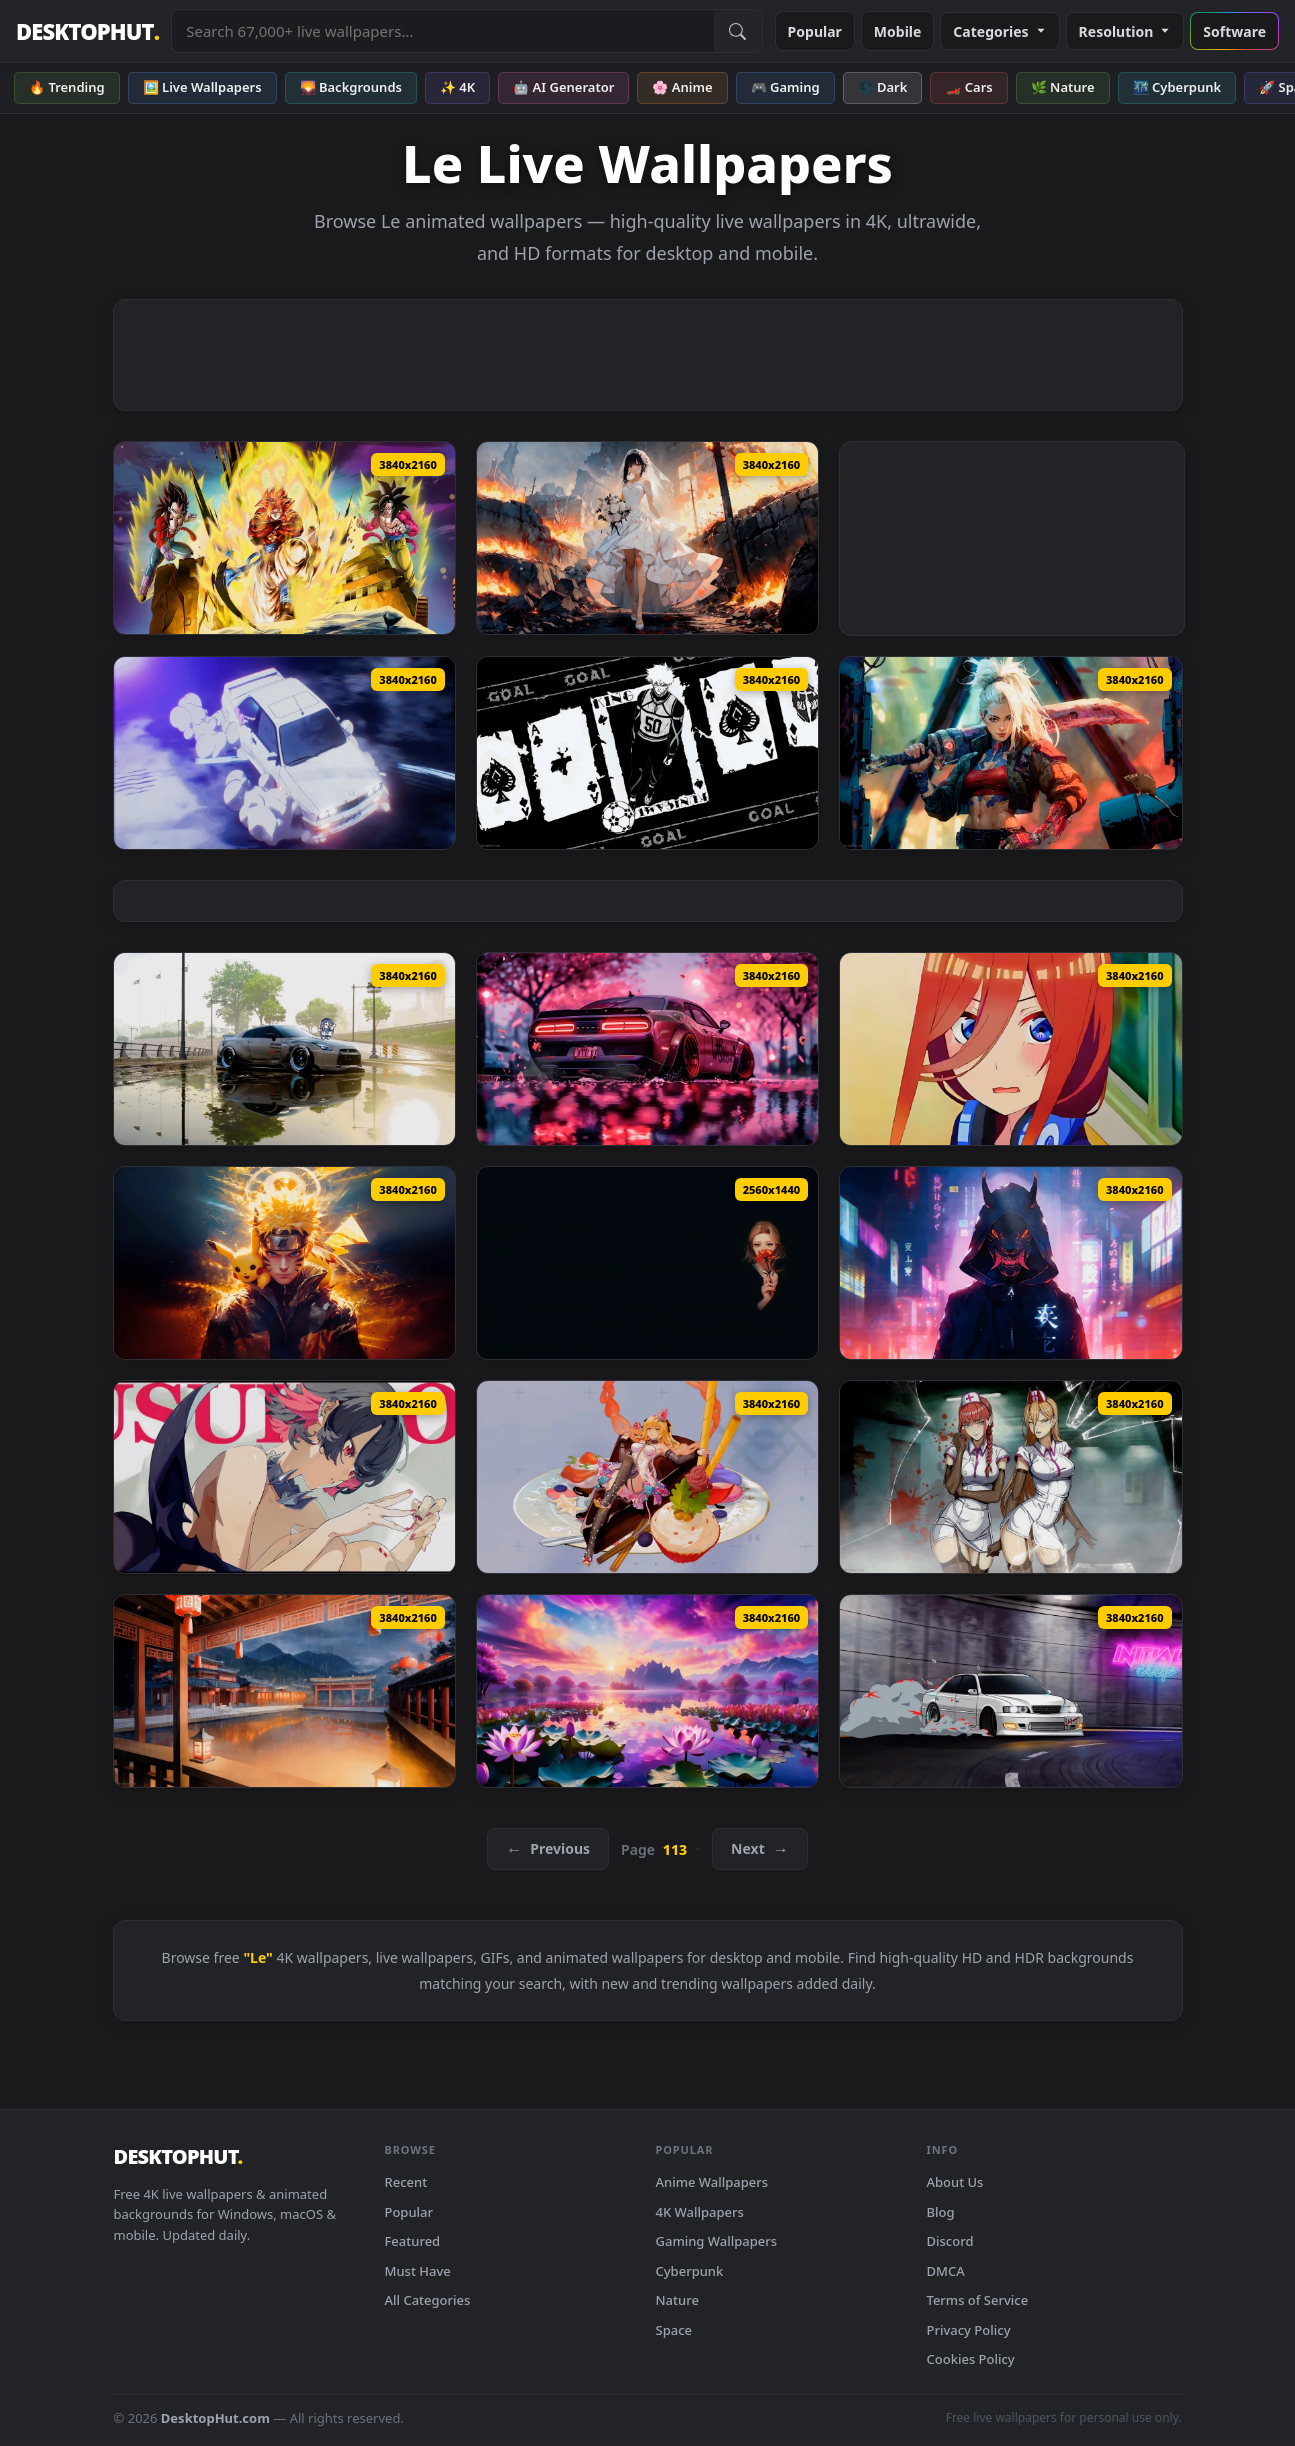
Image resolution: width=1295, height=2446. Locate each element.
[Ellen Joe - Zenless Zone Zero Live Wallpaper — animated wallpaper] (284, 1477)
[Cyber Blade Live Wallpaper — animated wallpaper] (1010, 753)
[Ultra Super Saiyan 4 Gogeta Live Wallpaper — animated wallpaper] (284, 538)
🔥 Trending (67, 87)
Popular (815, 31)
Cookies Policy (971, 2359)
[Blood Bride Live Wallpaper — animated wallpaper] (647, 538)
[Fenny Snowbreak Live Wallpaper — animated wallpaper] (647, 1477)
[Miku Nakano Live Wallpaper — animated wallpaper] (1010, 1049)
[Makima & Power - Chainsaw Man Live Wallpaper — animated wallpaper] (1010, 1477)
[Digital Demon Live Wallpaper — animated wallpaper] (1010, 1263)
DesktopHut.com (215, 2418)
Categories (999, 31)
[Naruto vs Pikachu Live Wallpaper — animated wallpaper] (284, 1263)
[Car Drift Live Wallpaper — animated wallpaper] (1010, 1691)
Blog (941, 2212)
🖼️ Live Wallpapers (202, 87)
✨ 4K (457, 87)
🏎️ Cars (968, 87)
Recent (406, 2182)
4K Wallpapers (700, 2212)
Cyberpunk (690, 2271)
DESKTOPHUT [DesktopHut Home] (87, 31)
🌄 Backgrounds (351, 87)
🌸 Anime (682, 87)
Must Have (418, 2271)
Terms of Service (978, 2300)
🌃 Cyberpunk (1177, 87)
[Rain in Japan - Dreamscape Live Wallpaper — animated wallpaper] (284, 1691)
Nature (677, 2300)
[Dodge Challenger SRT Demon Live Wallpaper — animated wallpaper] (647, 1049)
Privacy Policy (969, 2330)
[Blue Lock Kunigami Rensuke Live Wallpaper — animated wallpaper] (647, 753)
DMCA (946, 2271)
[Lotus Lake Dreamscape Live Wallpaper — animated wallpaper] (647, 1691)
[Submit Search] (738, 31)
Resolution (1125, 31)
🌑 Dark (883, 87)
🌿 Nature (1063, 87)
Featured (413, 2241)
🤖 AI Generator (563, 87)
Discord (950, 2241)
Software (1234, 31)
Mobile (898, 31)
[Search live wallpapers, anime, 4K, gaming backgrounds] (442, 31)
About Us (955, 2182)
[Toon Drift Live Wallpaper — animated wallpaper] (284, 753)
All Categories (428, 2300)
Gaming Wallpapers (717, 2241)
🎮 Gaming (785, 87)
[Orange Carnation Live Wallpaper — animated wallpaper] (647, 1263)
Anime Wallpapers (712, 2182)
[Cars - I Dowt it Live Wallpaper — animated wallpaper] (284, 1049)
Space (674, 2330)
